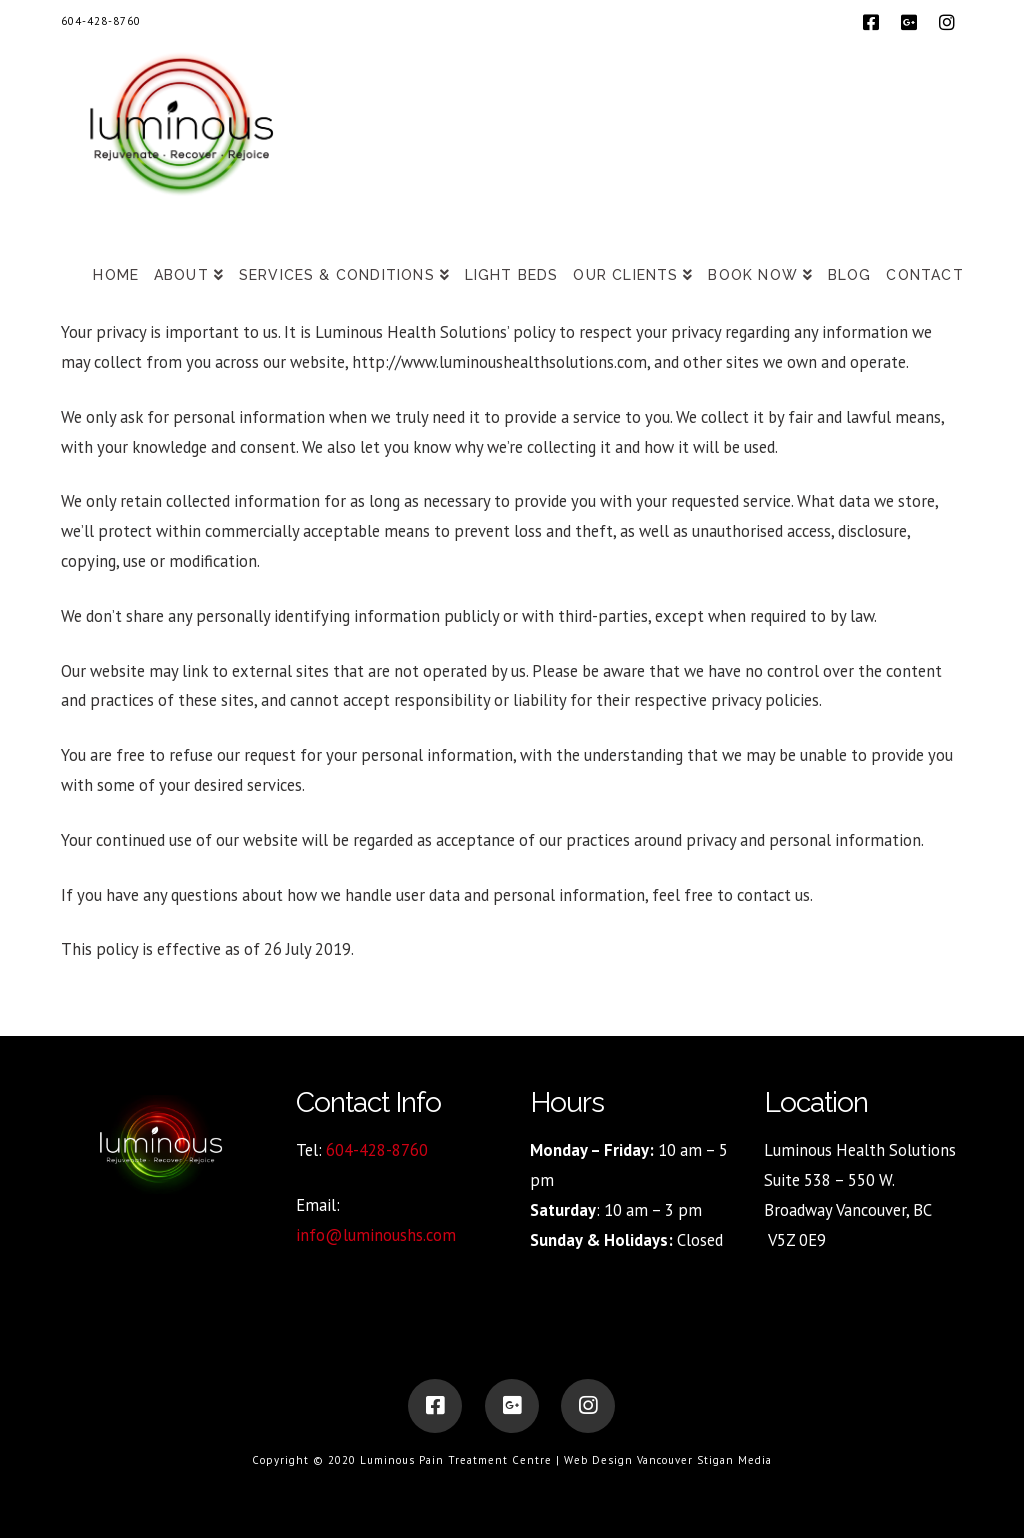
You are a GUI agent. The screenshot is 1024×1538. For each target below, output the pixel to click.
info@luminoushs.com (376, 1235)
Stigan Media (734, 1460)
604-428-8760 (101, 21)
